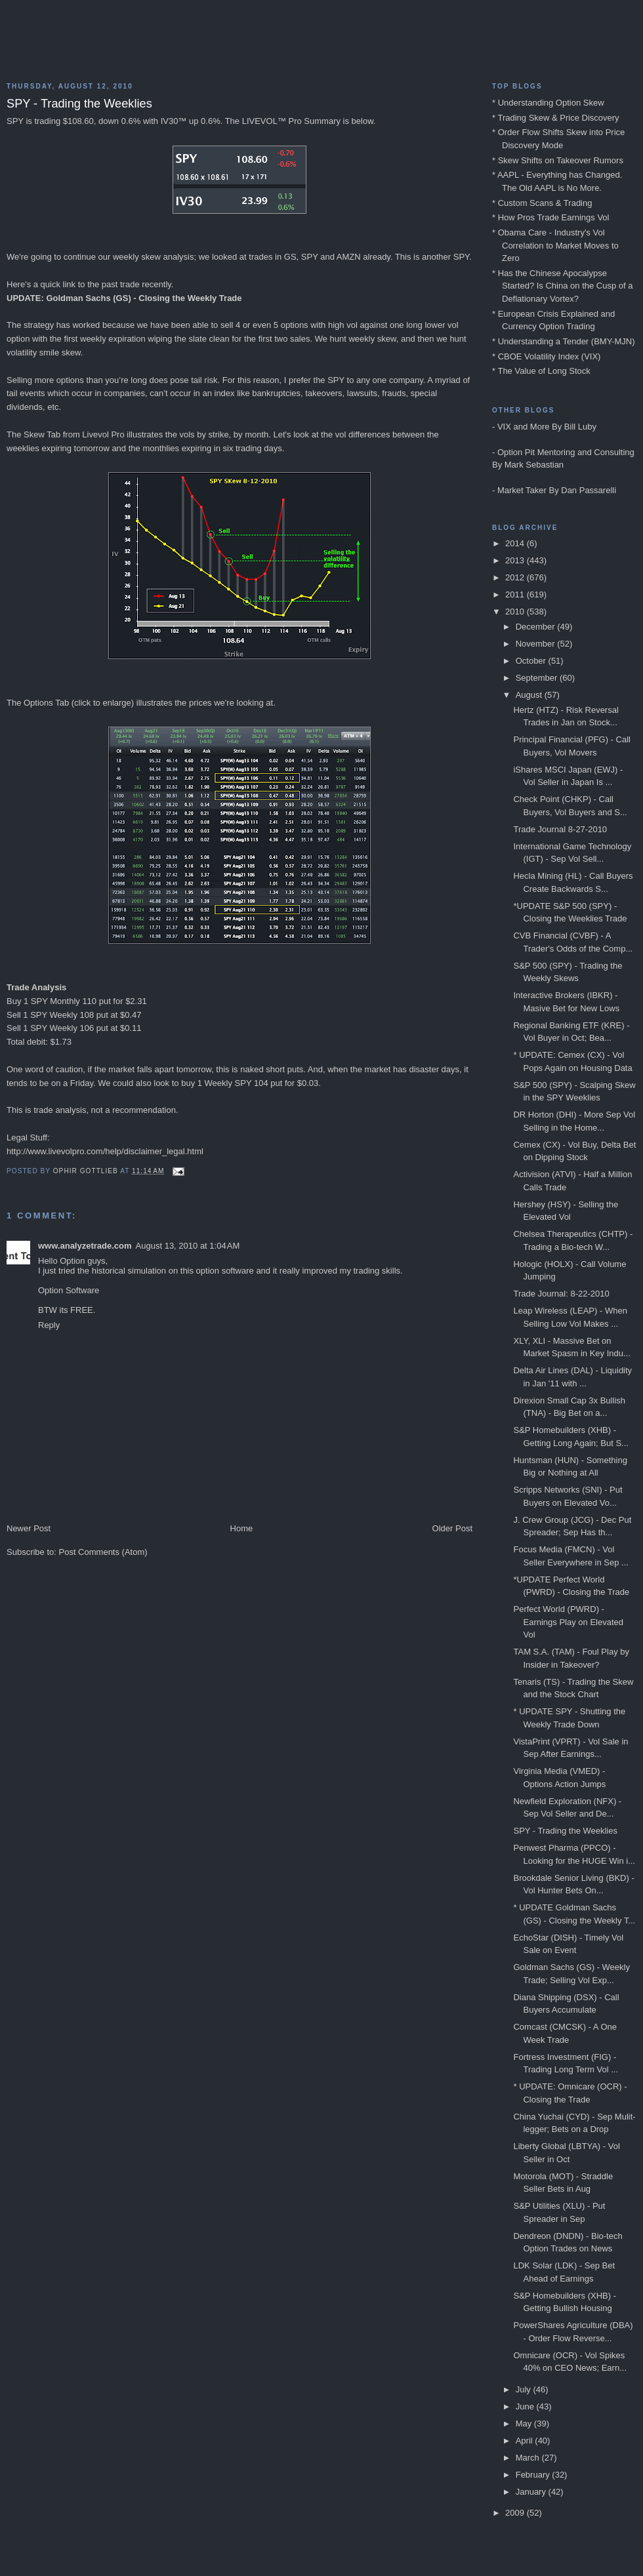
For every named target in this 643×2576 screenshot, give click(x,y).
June (526, 2406)
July (524, 2389)
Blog (321, 46)
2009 (516, 2513)
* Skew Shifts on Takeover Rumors (557, 160)
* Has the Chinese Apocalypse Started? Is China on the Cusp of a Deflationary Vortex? (562, 286)
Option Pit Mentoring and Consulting (565, 452)
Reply (49, 1325)
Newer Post (29, 1528)
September (538, 678)
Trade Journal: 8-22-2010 (561, 1293)
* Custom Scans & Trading (542, 203)
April (525, 2440)
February (534, 2475)
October (532, 661)
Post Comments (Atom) (103, 1552)
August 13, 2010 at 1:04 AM (188, 1246)
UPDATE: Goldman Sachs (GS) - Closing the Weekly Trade (124, 298)
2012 (516, 577)
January (532, 2492)
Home (241, 1528)
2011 (516, 594)
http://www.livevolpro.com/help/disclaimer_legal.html (105, 1151)
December (537, 627)
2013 (516, 560)
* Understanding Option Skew (548, 103)
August (530, 695)
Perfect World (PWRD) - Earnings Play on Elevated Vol (568, 1622)
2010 (516, 611)
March (529, 2458)
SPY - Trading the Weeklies (565, 1831)
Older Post (452, 1528)
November (537, 644)
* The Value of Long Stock (541, 371)
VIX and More (523, 427)
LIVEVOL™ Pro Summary (291, 121)
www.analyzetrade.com (85, 1246)
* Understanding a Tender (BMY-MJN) (563, 341)
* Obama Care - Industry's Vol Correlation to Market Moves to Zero (555, 245)
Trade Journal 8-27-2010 (560, 829)
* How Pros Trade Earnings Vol (550, 217)
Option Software (68, 1290)
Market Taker (522, 490)
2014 (516, 543)
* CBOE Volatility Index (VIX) (546, 356)
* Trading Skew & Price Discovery (555, 118)
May (525, 2423)
